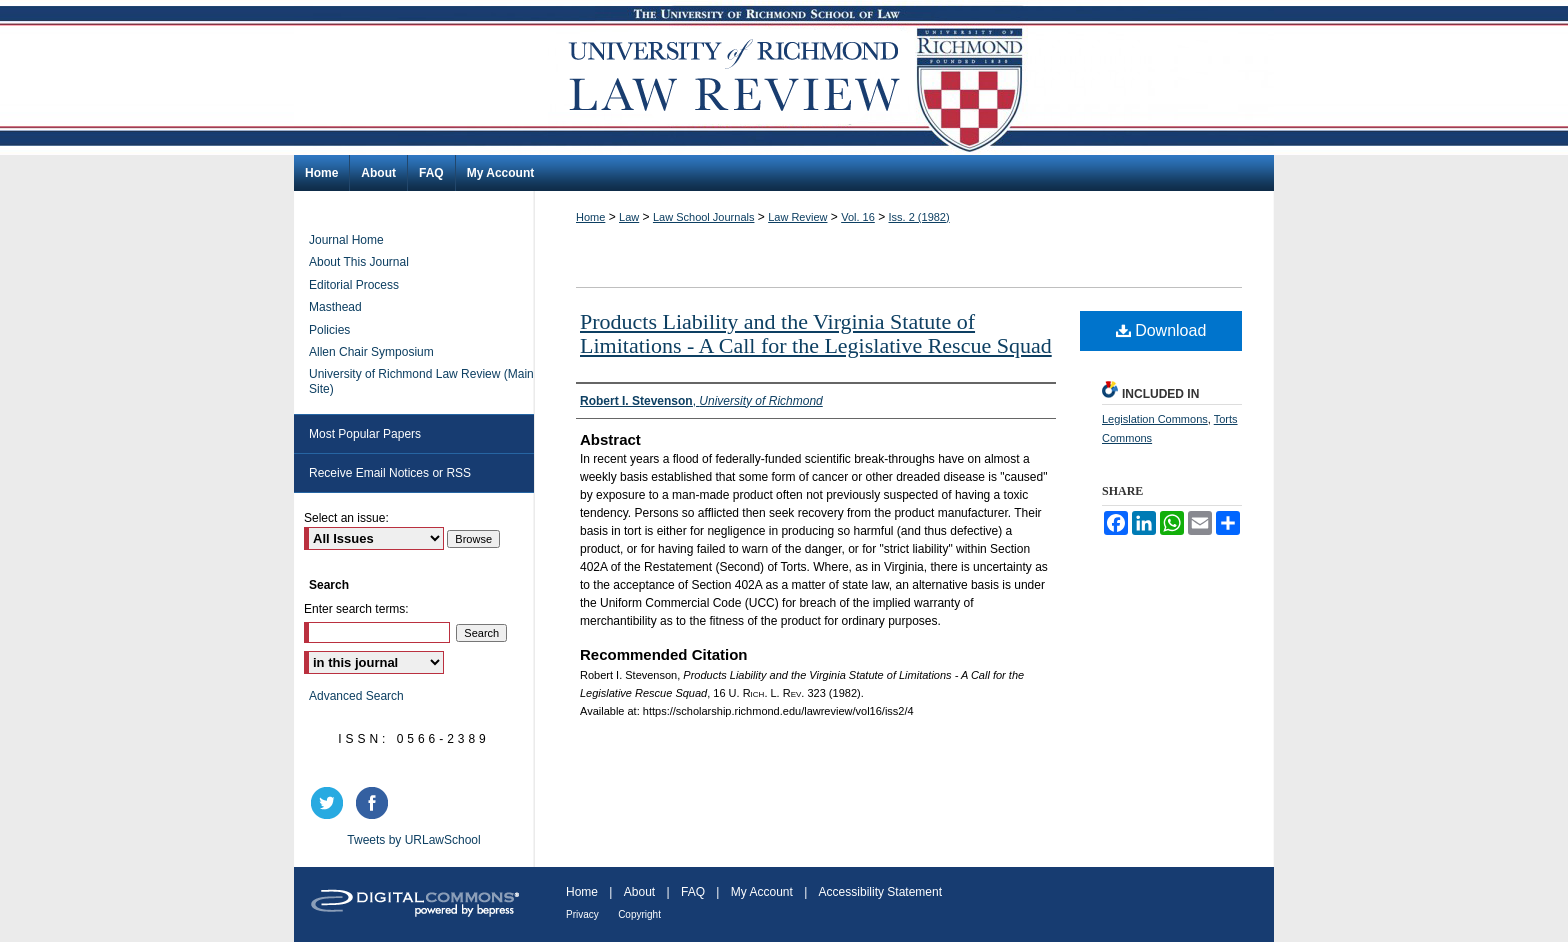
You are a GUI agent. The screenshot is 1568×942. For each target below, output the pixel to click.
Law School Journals (704, 217)
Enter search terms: (356, 609)
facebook (375, 803)
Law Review (797, 217)
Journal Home (346, 240)
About (639, 892)
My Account (762, 892)
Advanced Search (356, 696)
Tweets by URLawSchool (413, 840)
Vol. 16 (858, 217)
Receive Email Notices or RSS (390, 473)
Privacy (582, 914)
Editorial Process (354, 285)
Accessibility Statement (880, 892)
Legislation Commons (1155, 419)
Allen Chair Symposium (371, 352)
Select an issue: (346, 518)
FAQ (693, 892)
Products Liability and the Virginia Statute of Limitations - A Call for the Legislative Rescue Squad (816, 333)
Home (590, 217)
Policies (329, 330)
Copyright (639, 914)
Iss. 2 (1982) (919, 217)
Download (1161, 330)
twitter (330, 803)
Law (629, 217)
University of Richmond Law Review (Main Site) (421, 381)
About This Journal (359, 262)
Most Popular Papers (365, 434)
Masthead (335, 307)
